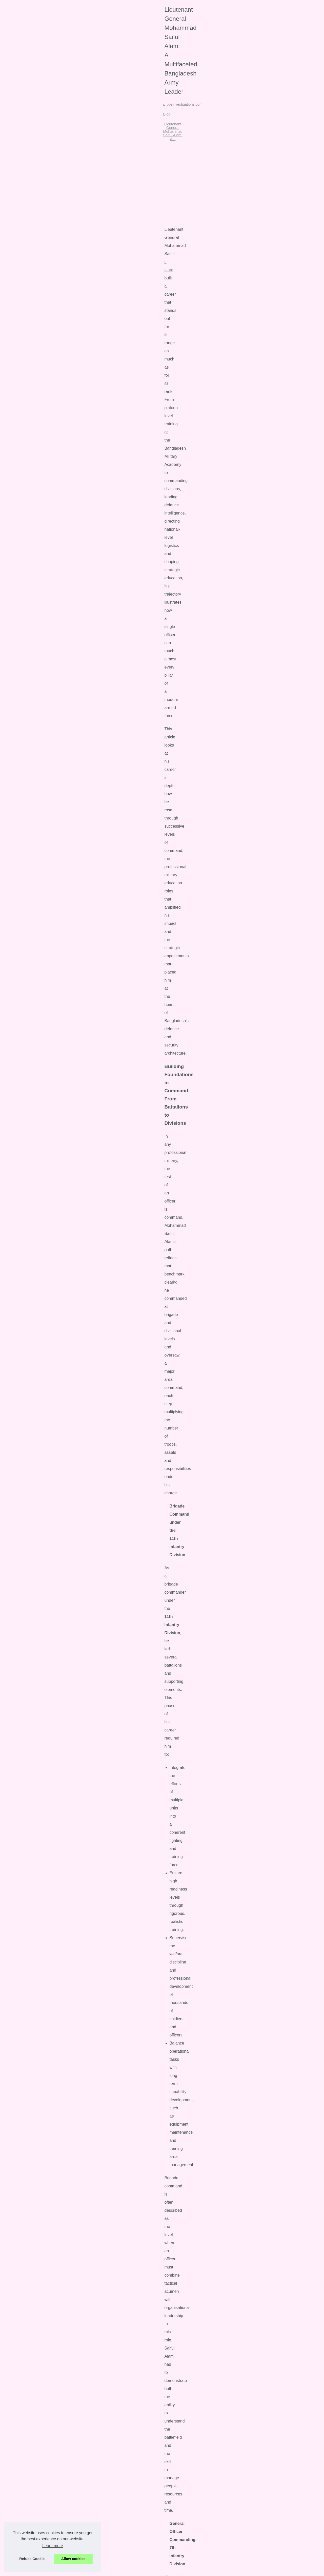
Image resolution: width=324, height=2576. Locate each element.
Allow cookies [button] (73, 2559)
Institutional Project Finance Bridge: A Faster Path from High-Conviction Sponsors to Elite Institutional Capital (192, 2469)
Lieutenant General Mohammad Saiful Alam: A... (182, 153)
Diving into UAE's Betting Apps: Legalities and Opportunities (268, 2439)
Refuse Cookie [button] (32, 2559)
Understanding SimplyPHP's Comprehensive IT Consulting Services (175, 2523)
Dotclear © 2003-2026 (131, 2565)
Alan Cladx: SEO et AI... (35, 302)
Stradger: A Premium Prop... (39, 336)
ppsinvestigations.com (109, 153)
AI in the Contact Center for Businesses (152, 2488)
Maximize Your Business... (37, 382)
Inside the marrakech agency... (41, 371)
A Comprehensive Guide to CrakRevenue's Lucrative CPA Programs (131, 2439)
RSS (109, 2565)
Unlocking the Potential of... (38, 348)
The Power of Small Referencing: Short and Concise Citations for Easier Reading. (186, 2549)
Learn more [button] (52, 2546)
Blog (134, 153)
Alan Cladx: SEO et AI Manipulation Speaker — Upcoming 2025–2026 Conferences (187, 2479)
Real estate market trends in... (40, 393)
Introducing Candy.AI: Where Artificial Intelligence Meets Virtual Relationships (182, 2531)
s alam (166, 244)
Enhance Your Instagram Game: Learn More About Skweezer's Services (178, 2514)
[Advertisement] (200, 194)
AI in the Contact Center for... (40, 313)
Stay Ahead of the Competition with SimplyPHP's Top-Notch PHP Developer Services (188, 2540)
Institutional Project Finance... (40, 291)
